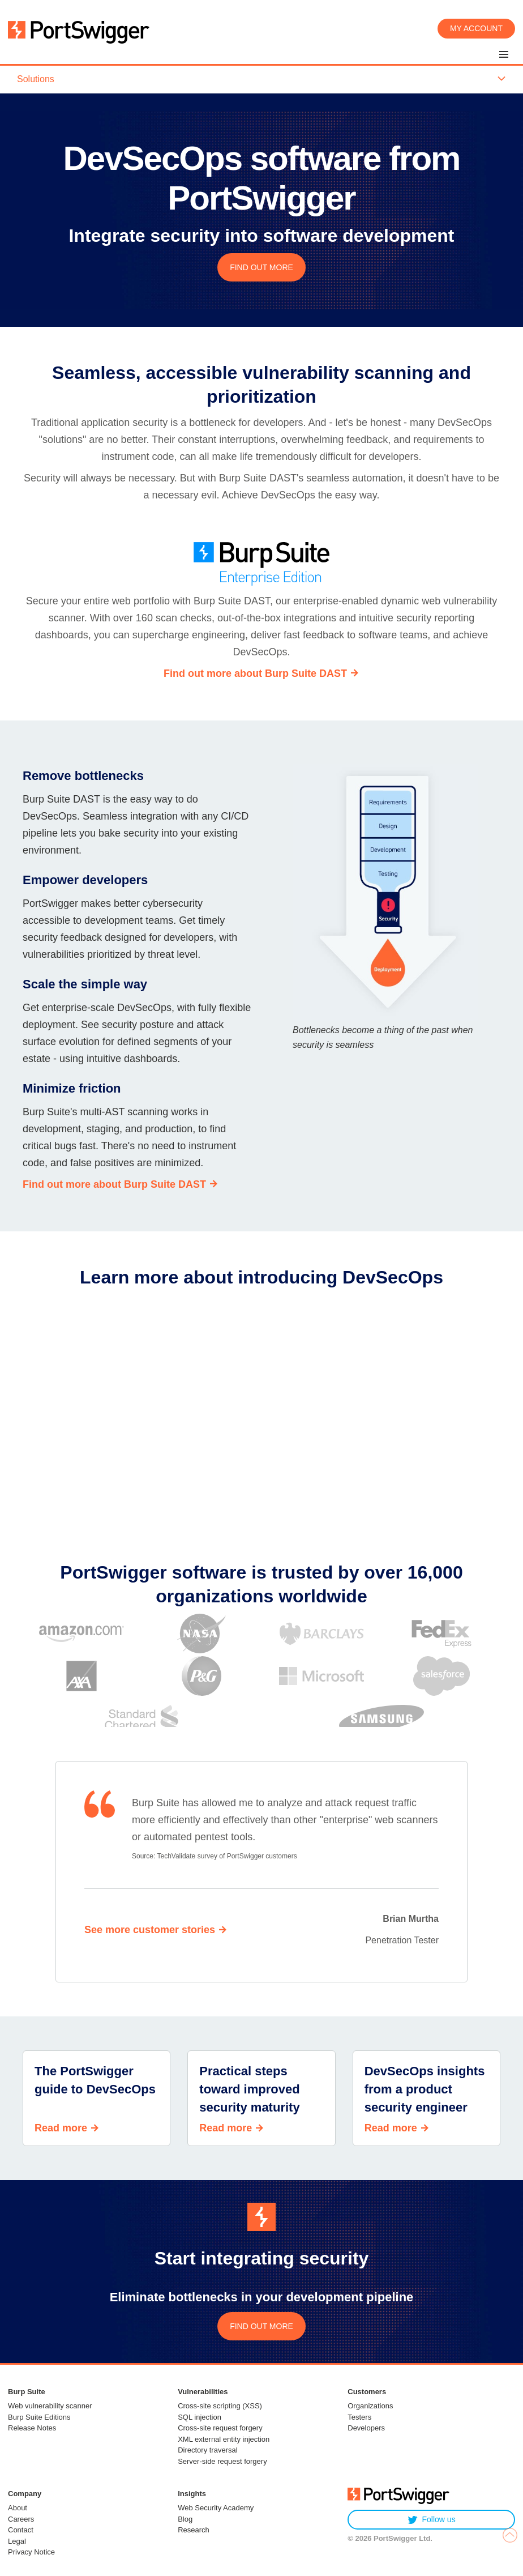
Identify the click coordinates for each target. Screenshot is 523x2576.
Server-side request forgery (222, 2461)
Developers (366, 2428)
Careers (21, 2519)
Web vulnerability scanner (50, 2406)
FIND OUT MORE (261, 267)
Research (193, 2530)
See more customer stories (149, 1929)
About (17, 2508)
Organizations (370, 2406)
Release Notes (32, 2428)
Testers (359, 2417)
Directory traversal (207, 2450)
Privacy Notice (31, 2552)
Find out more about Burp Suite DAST (255, 673)
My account (476, 28)
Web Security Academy (216, 2508)
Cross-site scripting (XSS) (220, 2406)
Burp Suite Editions (39, 2417)
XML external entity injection (223, 2439)
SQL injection (199, 2417)
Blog (185, 2519)
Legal (17, 2541)
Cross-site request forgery (220, 2428)
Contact (20, 2530)
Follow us (432, 2520)
